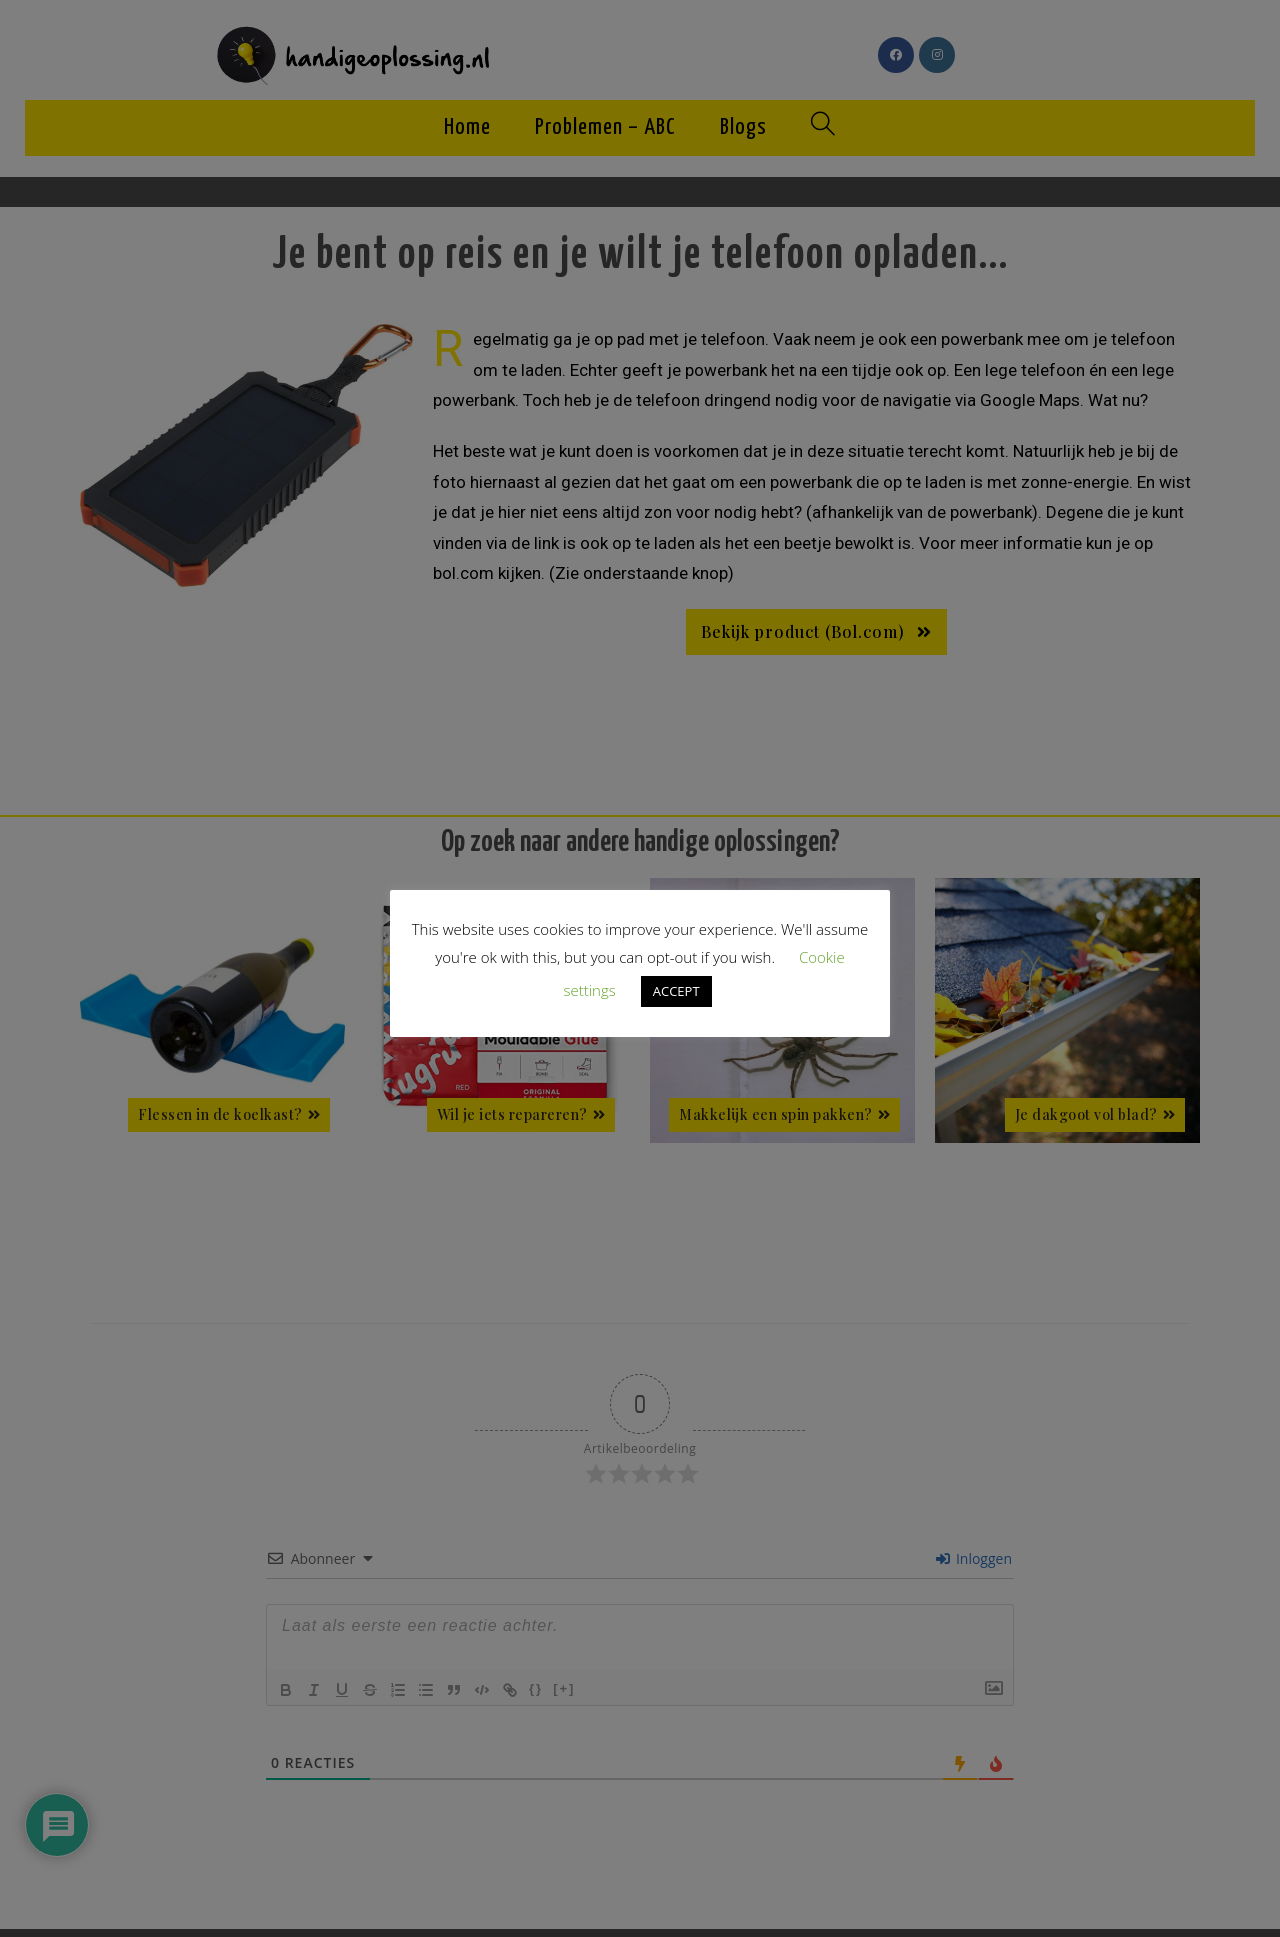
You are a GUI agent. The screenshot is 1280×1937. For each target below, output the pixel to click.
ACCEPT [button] (676, 991)
